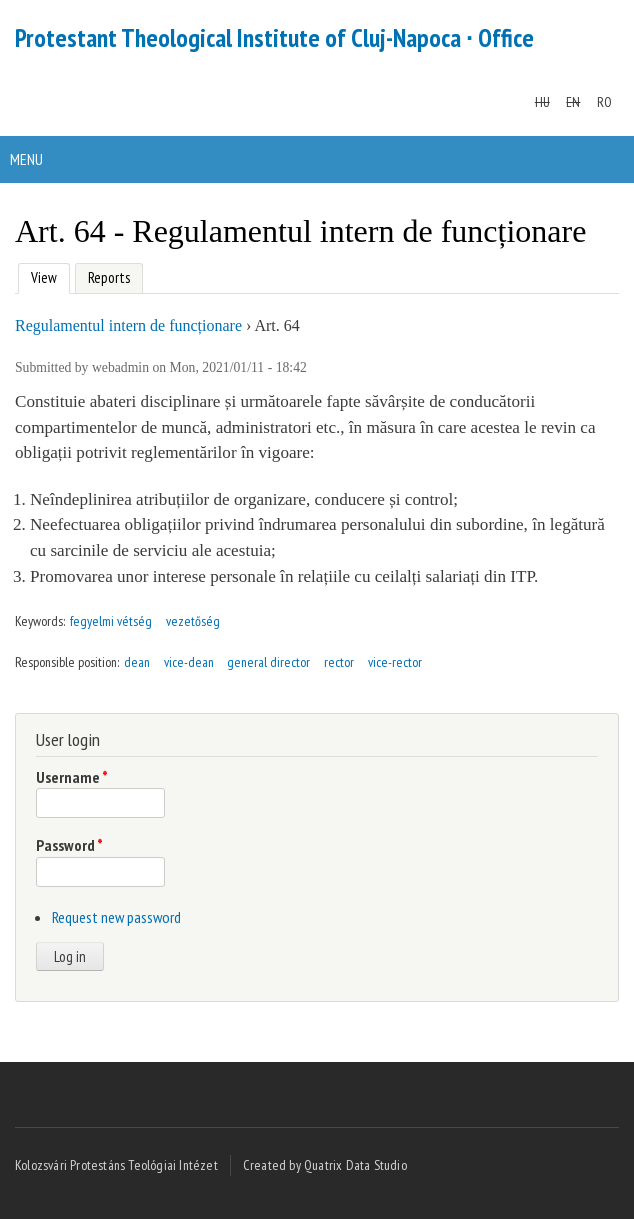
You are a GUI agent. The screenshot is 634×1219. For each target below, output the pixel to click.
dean (137, 662)
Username (72, 777)
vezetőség (193, 621)
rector (339, 662)
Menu (26, 159)
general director (268, 662)
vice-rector (395, 662)
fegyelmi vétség (111, 621)
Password (69, 845)
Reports (109, 277)
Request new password (116, 917)
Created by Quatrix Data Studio (325, 1165)
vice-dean (189, 662)
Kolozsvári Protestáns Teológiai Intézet (116, 1165)
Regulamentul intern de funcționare (128, 325)
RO (604, 102)
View (41, 275)
